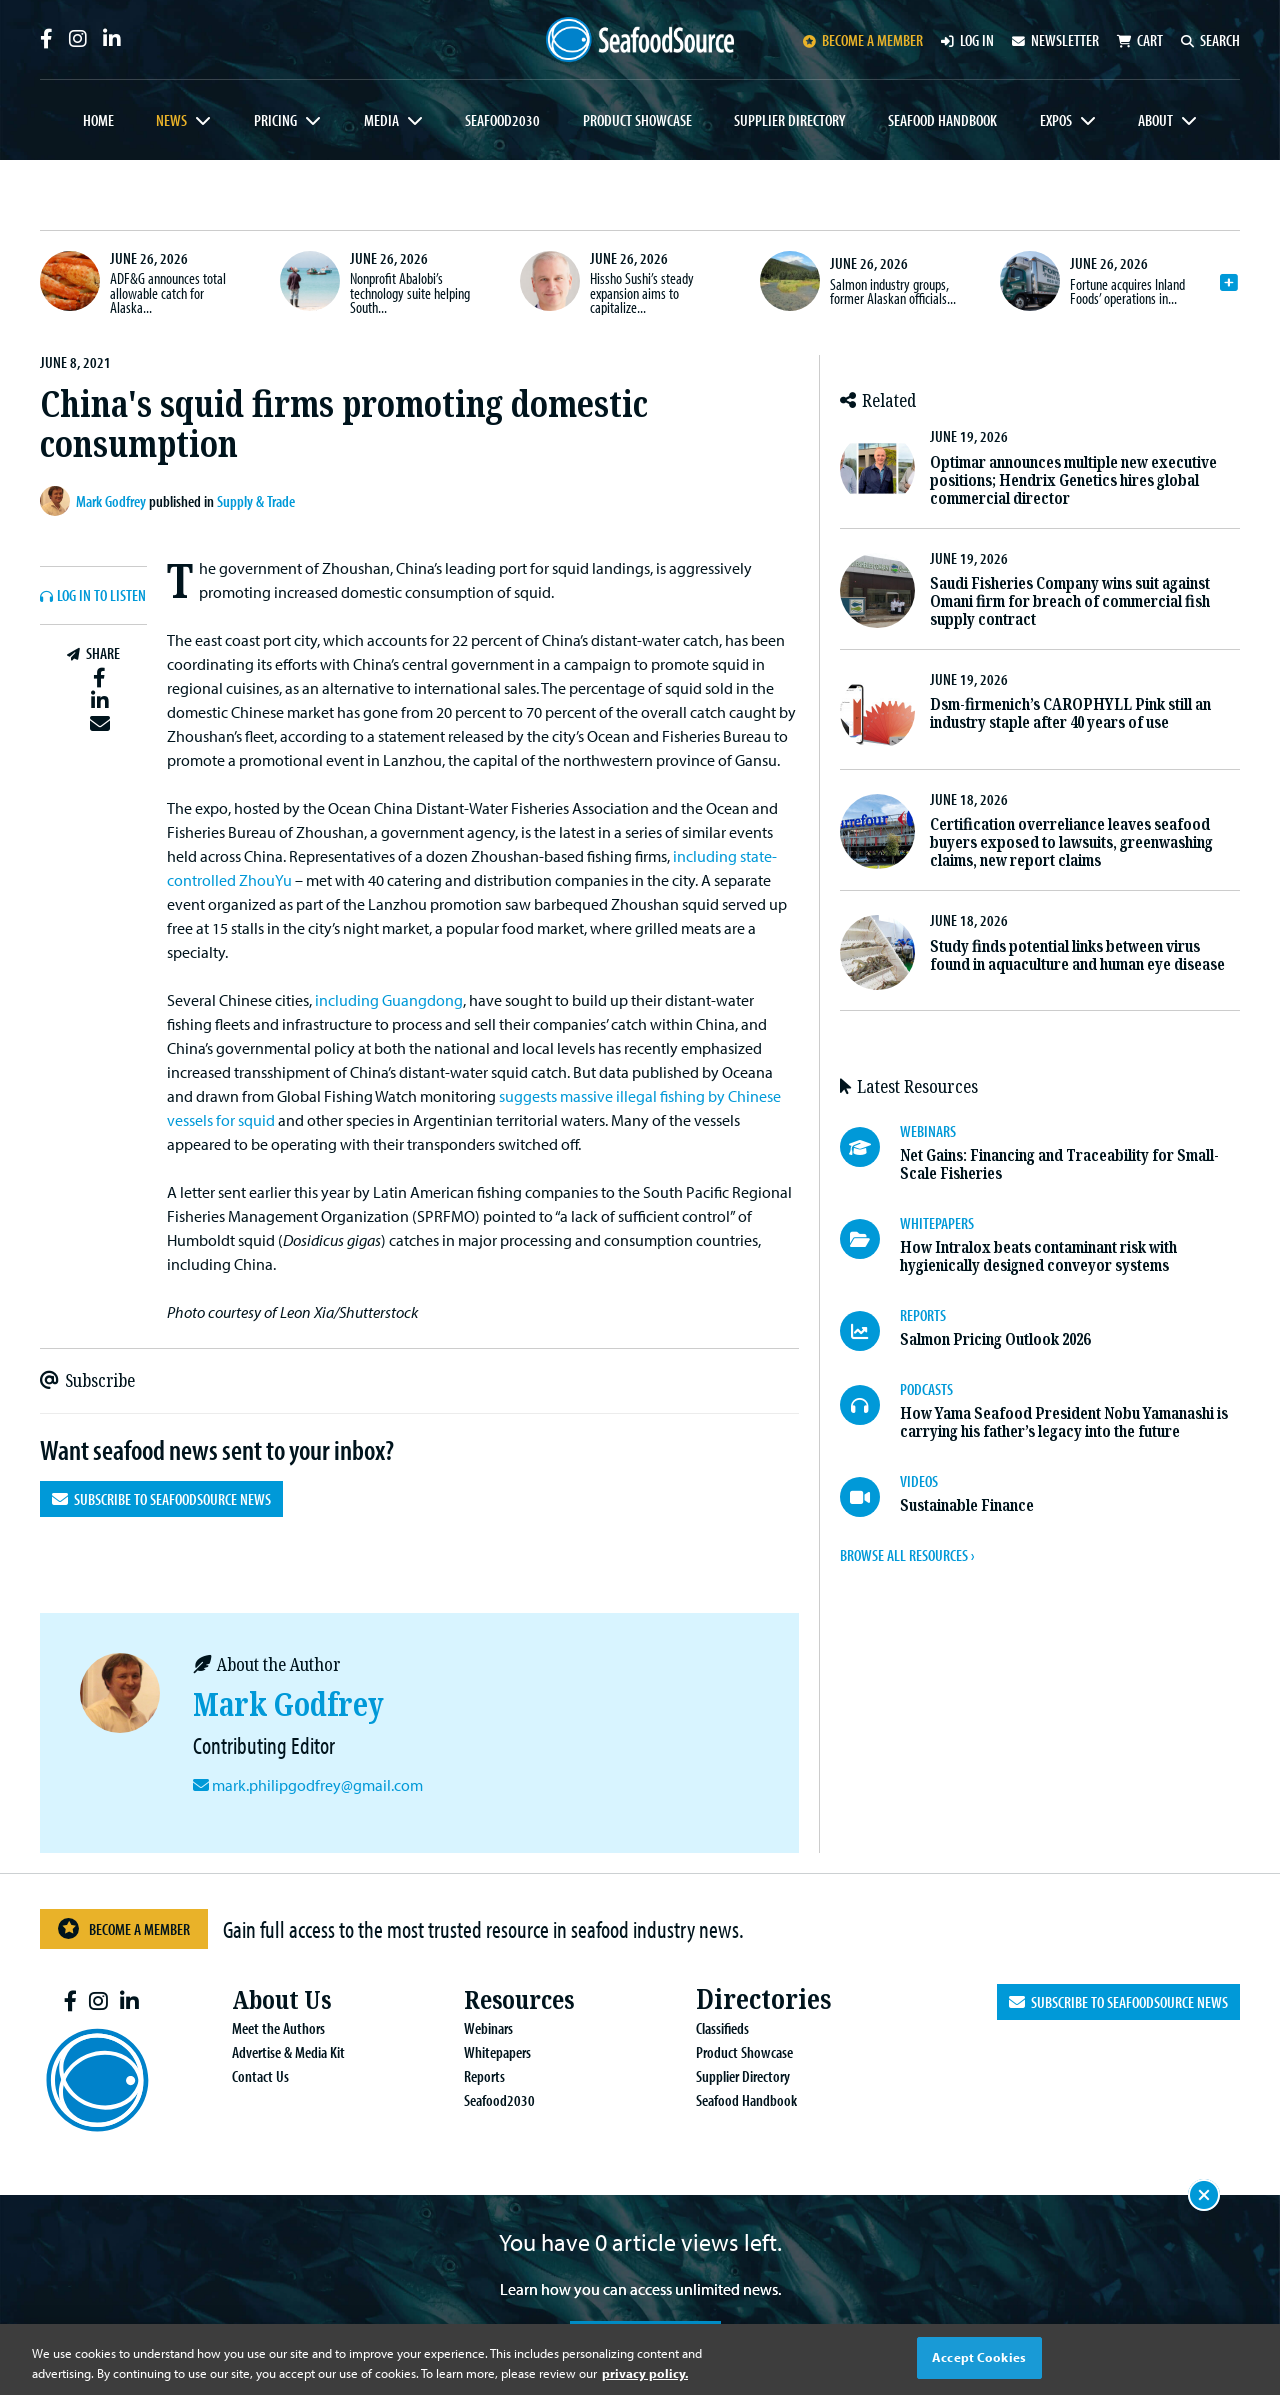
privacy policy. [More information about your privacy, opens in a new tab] (645, 2373)
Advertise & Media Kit (272, 2052)
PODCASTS (926, 1389)
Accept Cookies (979, 2357)
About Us (270, 1999)
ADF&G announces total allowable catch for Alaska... (168, 292)
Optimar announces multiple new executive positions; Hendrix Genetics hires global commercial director (1073, 480)
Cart (1140, 40)
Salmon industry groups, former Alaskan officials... (893, 291)
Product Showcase (637, 120)
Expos (1056, 120)
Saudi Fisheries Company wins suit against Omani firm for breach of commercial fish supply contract (1070, 601)
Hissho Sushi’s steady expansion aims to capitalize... (642, 292)
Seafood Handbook (942, 120)
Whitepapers (481, 2052)
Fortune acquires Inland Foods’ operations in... (1127, 291)
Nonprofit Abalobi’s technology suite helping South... (410, 292)
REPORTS (923, 1315)
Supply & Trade (256, 501)
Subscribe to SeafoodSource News (161, 1499)
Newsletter (1055, 40)
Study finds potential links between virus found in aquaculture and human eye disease (1077, 955)
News (171, 120)
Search (1210, 40)
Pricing (275, 120)
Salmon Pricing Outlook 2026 (995, 1339)
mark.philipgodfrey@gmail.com (316, 1785)
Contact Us (244, 2076)
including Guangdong (389, 1000)
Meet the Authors (262, 2028)
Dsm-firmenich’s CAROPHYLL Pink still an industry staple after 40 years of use (1070, 713)
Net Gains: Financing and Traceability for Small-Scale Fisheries (1059, 1164)
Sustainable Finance (967, 1505)
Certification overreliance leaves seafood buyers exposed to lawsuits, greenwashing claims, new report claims (1071, 842)
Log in (967, 40)
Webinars (472, 2028)
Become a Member (124, 1928)
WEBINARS (928, 1131)
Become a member (863, 40)
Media (381, 120)
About (1155, 120)
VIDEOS (919, 1481)
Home (98, 120)
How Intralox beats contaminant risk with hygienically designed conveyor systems (1038, 1256)
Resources (507, 1999)
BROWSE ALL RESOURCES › (907, 1555)
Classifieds (706, 2028)
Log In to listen (101, 596)
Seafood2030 (502, 120)
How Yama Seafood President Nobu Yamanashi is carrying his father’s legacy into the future (1064, 1422)
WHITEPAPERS (937, 1223)
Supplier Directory (789, 120)
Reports (468, 2076)
